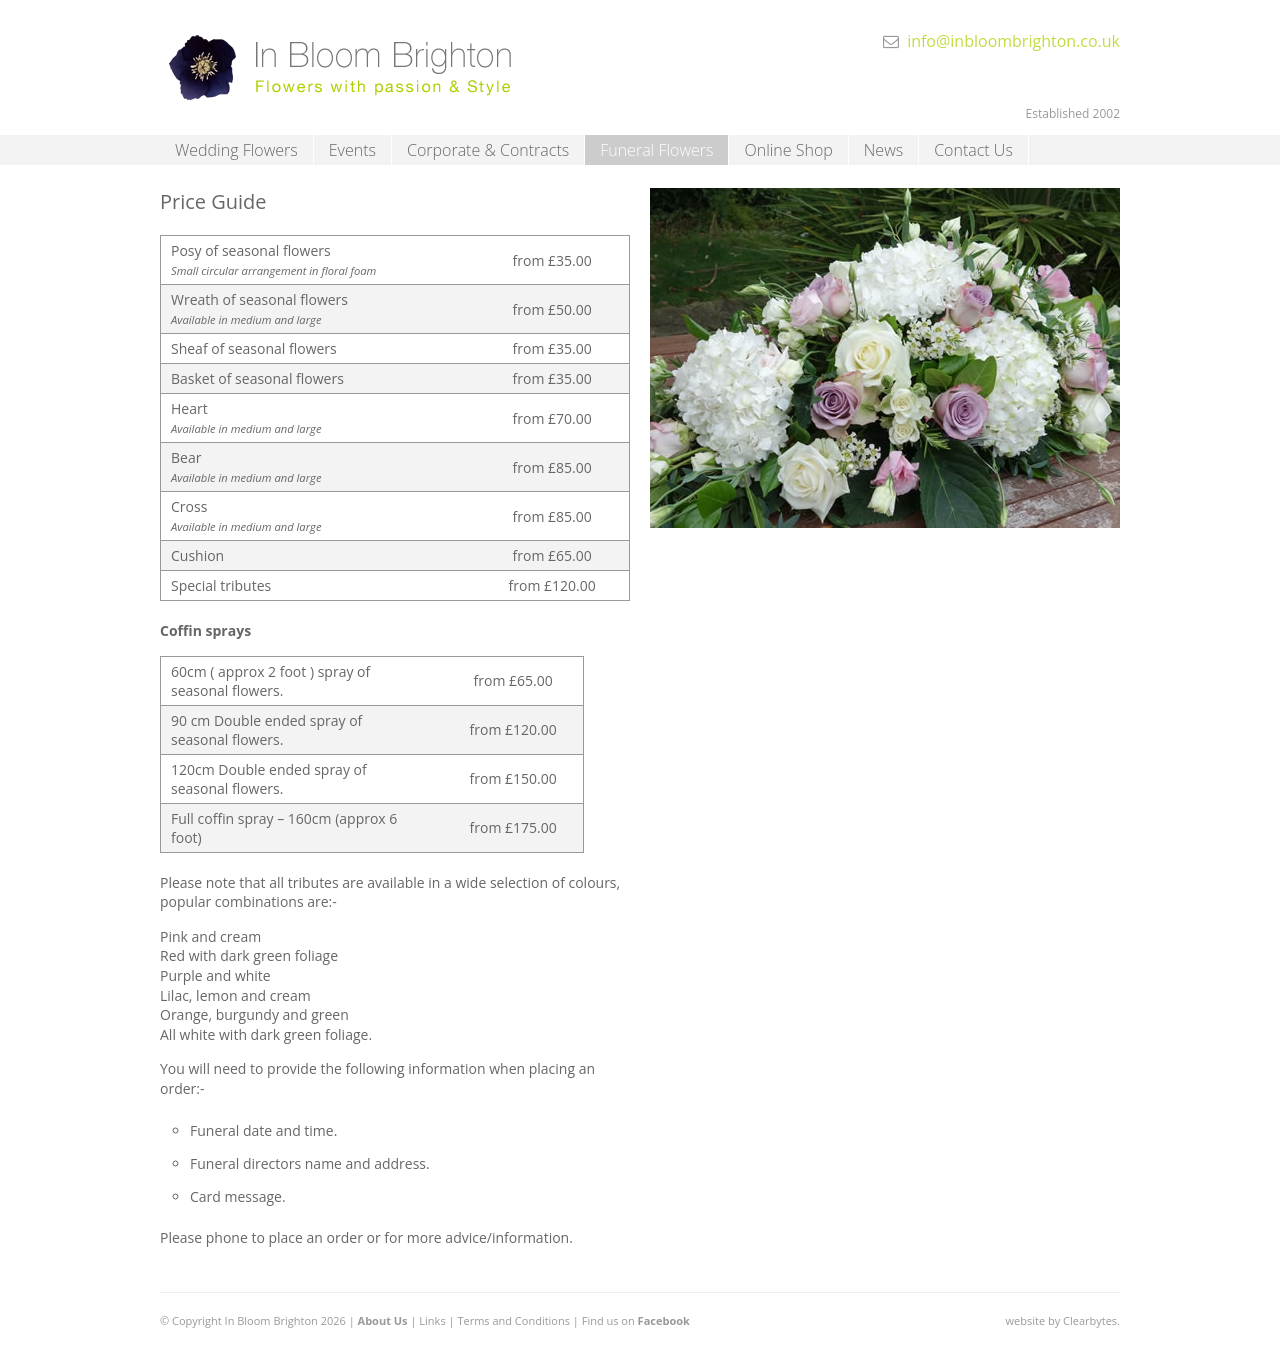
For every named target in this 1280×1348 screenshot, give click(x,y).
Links (432, 1320)
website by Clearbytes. (1063, 1320)
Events (352, 150)
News (883, 150)
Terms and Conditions (513, 1320)
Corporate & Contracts (488, 150)
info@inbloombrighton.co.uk (1013, 41)
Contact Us (973, 150)
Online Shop (788, 150)
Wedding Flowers (236, 150)
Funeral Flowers (656, 150)
